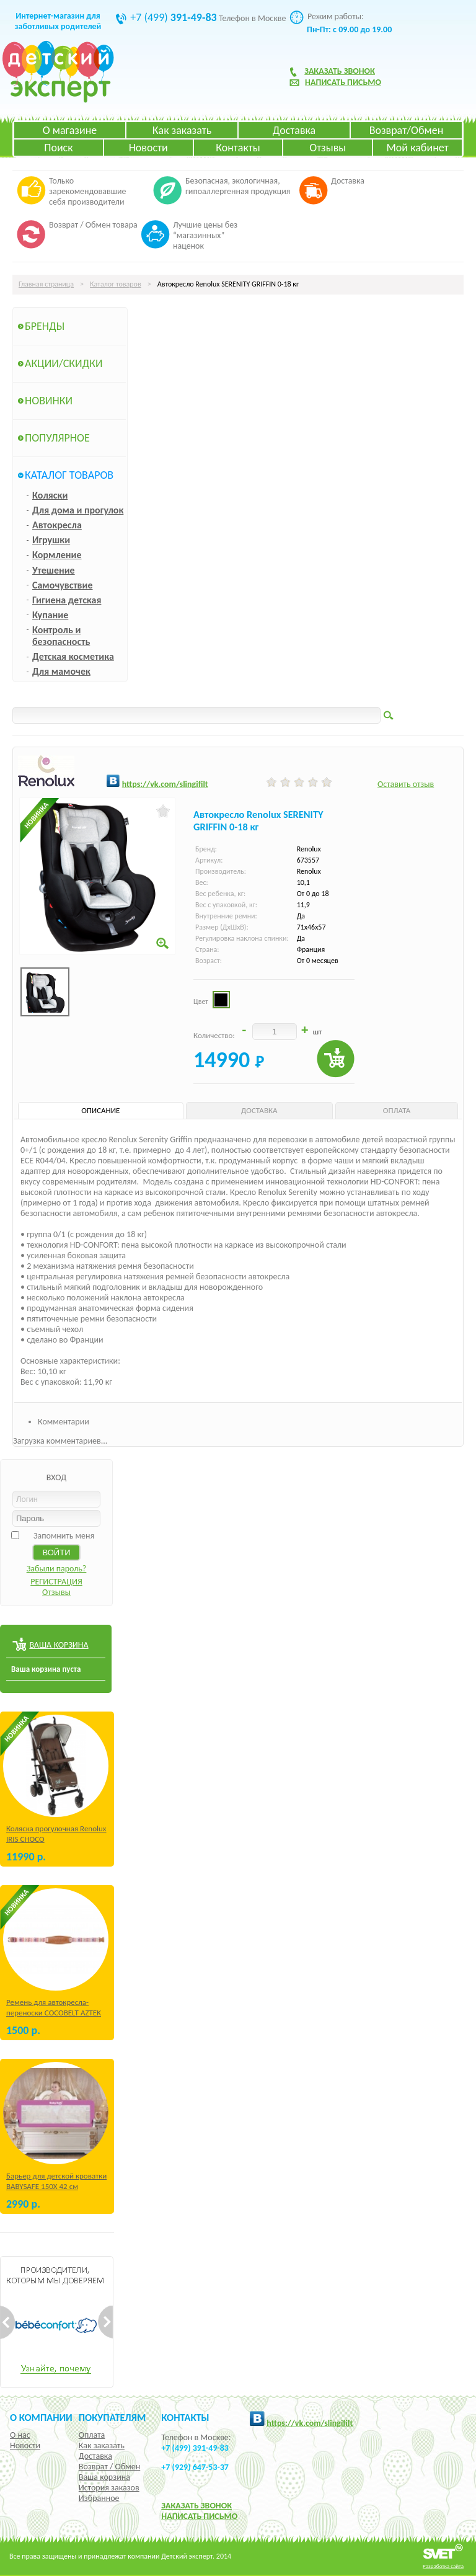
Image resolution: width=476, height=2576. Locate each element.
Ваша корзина (104, 2477)
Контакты (238, 147)
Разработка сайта (443, 2565)
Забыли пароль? (57, 1568)
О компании (41, 2417)
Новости (148, 147)
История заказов (109, 2487)
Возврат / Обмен (109, 2466)
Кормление (57, 555)
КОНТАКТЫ (185, 2417)
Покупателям (112, 2417)
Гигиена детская (66, 600)
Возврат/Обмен (406, 130)
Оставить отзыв (405, 784)
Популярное (57, 438)
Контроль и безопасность (61, 635)
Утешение (53, 570)
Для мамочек (61, 671)
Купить (336, 1059)
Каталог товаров (115, 284)
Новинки (49, 400)
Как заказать (181, 130)
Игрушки (51, 540)
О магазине (70, 130)
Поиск (58, 147)
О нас (20, 2435)
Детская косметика (73, 656)
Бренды (44, 326)
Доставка (294, 130)
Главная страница (46, 284)
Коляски (50, 495)
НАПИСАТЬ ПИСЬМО (199, 2516)
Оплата (92, 2435)
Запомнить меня (63, 1535)
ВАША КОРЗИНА (58, 1645)
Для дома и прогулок (77, 510)
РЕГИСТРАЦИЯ (56, 1581)
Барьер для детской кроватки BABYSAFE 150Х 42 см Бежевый (56, 2186)
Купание (50, 615)
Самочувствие (62, 585)
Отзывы (327, 147)
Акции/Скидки (64, 363)
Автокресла (57, 525)
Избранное (99, 2498)
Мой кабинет (417, 147)
